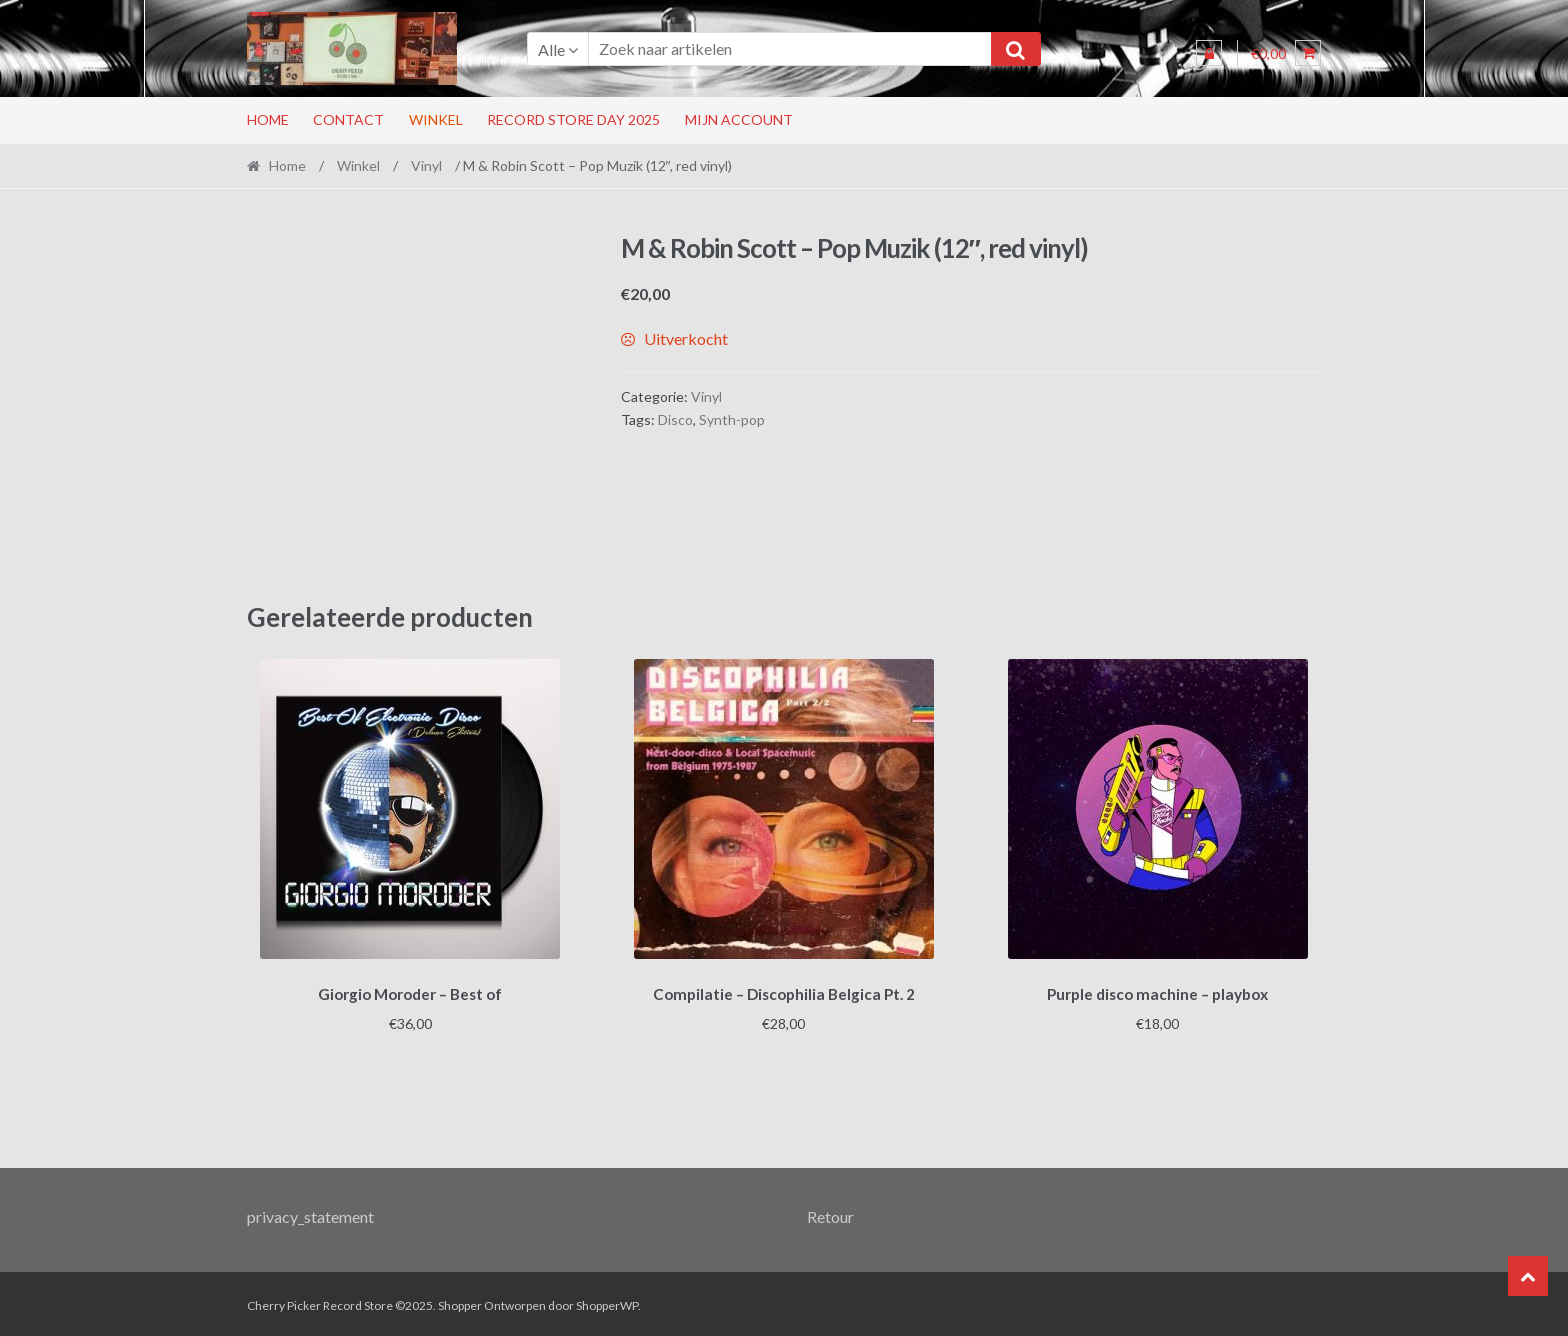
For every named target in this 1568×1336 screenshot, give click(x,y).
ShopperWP (607, 1302)
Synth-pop (732, 419)
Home (268, 119)
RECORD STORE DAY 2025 (573, 119)
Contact (348, 119)
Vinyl (426, 165)
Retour (830, 1213)
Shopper (460, 1302)
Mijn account (739, 119)
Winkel (436, 119)
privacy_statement (310, 1213)
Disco (675, 419)
